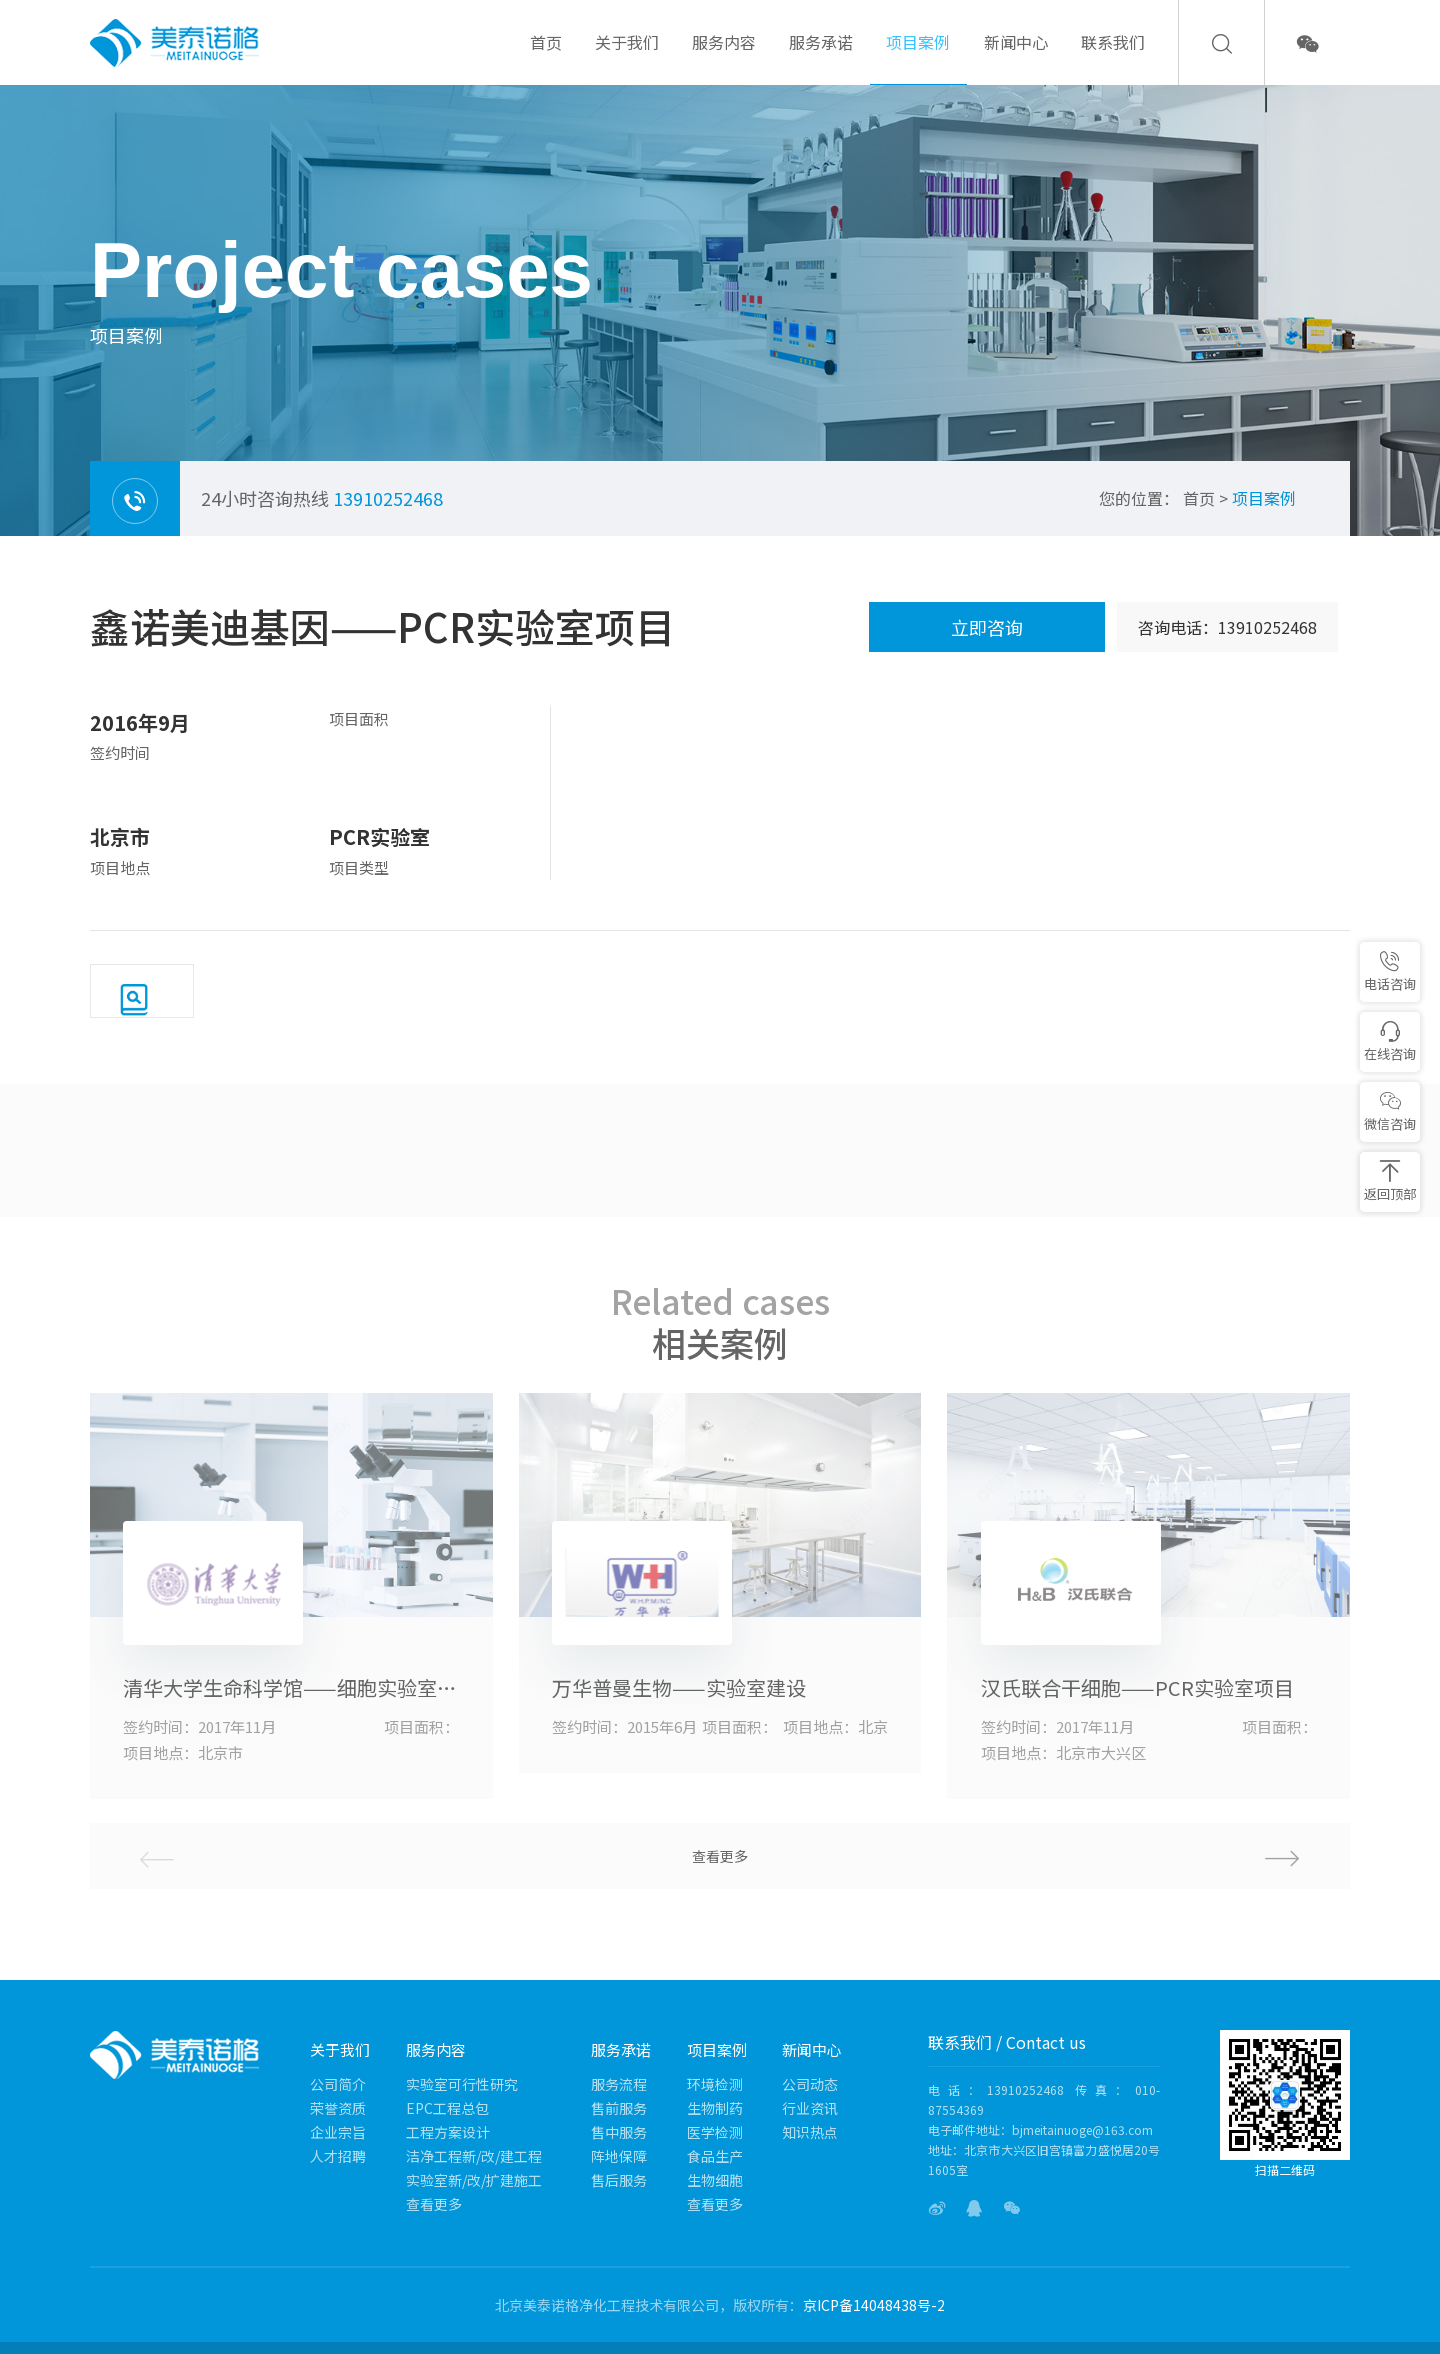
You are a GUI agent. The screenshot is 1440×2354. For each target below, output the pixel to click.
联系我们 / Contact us (1007, 2042)
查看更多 (720, 1856)
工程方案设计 (448, 2132)
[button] (1140, 1856)
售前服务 (619, 2108)
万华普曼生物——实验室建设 (679, 1688)
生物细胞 (715, 2180)
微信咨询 (1390, 1111)
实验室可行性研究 (462, 2084)
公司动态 (810, 2084)
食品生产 (715, 2156)
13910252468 (388, 498)
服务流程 (619, 2084)
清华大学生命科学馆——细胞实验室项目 (291, 1688)
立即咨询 (987, 627)
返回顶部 (1390, 1181)
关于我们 (627, 57)
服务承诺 (821, 57)
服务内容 (724, 57)
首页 (546, 57)
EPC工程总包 (447, 2108)
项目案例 (918, 57)
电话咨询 (1390, 971)
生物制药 (715, 2108)
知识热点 (810, 2132)
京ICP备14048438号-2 (874, 2305)
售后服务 (619, 2180)
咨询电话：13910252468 (1227, 627)
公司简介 (338, 2084)
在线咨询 (1390, 1041)
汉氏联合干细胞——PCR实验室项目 (1137, 1688)
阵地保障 (619, 2156)
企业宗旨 (338, 2132)
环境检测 (715, 2084)
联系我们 (1113, 57)
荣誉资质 (338, 2108)
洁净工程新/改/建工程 (474, 2156)
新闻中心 (1016, 57)
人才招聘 (338, 2156)
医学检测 (715, 2132)
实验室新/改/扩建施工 (474, 2180)
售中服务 (619, 2132)
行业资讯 (810, 2108)
